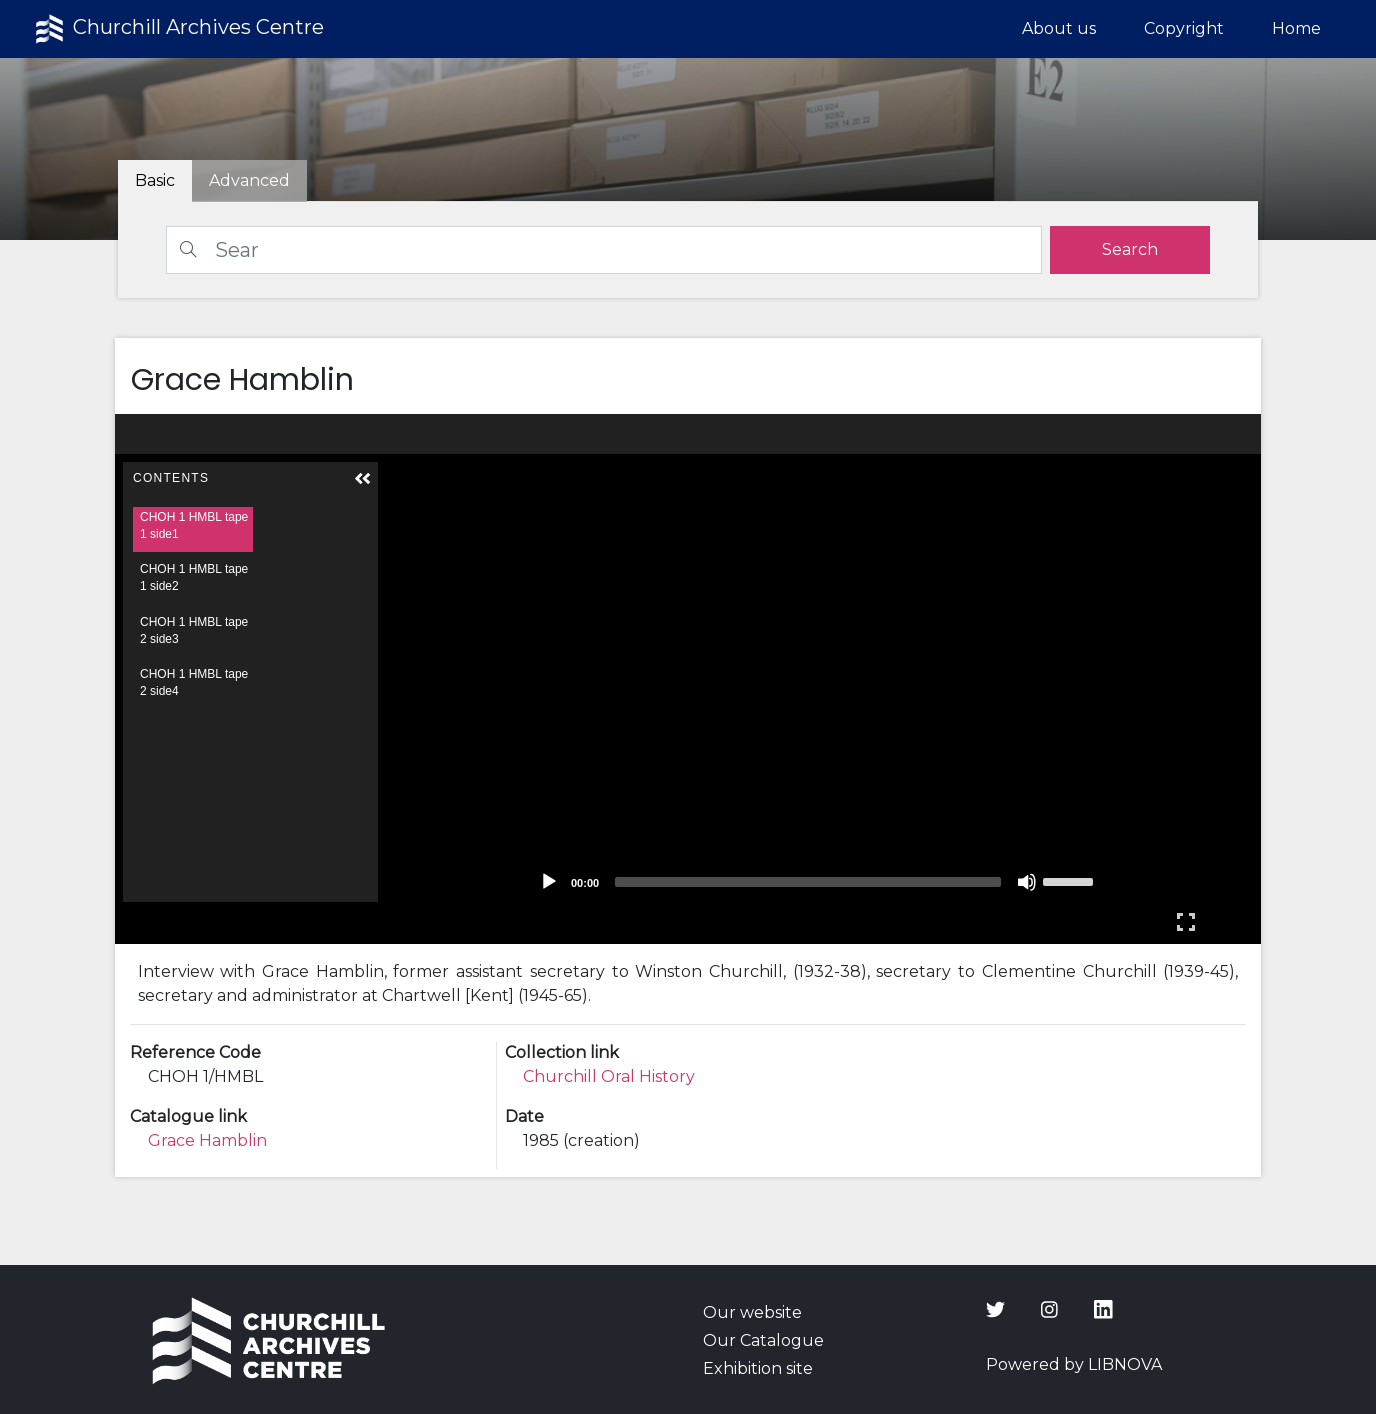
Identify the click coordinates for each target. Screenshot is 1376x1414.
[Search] (604, 250)
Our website (752, 1312)
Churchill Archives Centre (177, 29)
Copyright (1184, 28)
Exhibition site (758, 1368)
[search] (1130, 250)
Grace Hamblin (207, 1140)
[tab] (249, 181)
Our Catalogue (763, 1340)
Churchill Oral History (609, 1076)
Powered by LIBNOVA (1074, 1364)
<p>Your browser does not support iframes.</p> (688, 679)
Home (1296, 28)
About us (1059, 28)
